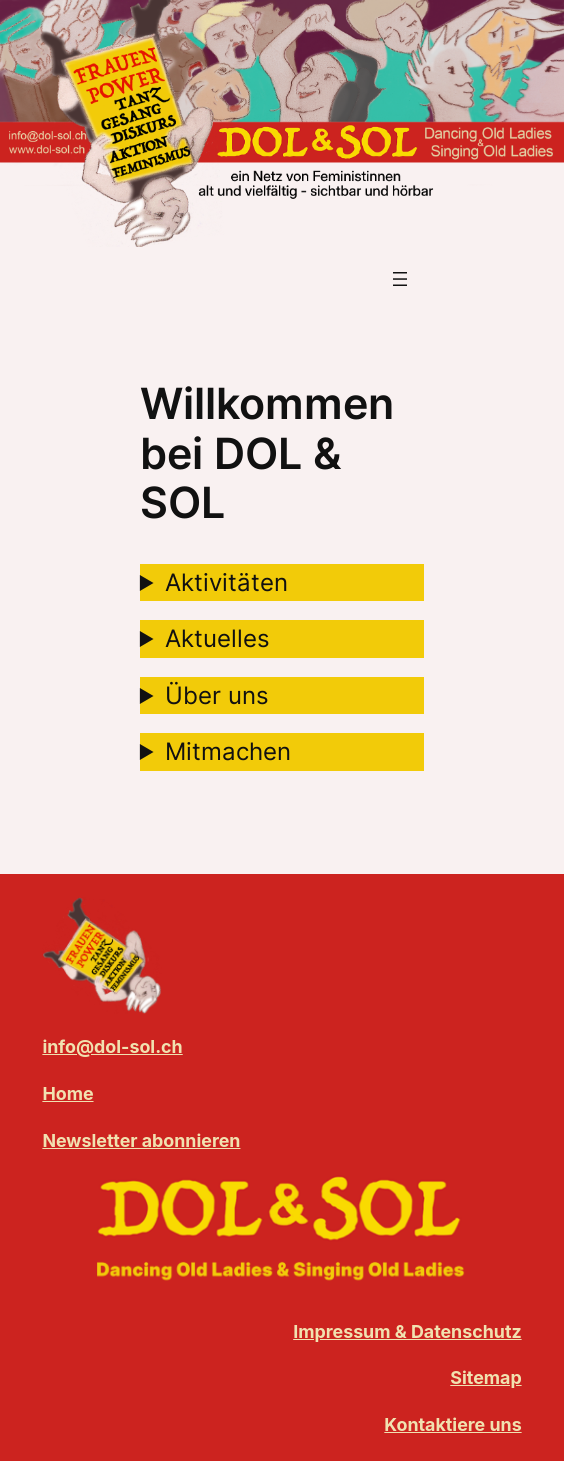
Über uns (217, 695)
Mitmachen (228, 751)
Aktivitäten (226, 582)
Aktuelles (217, 638)
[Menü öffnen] (400, 279)
